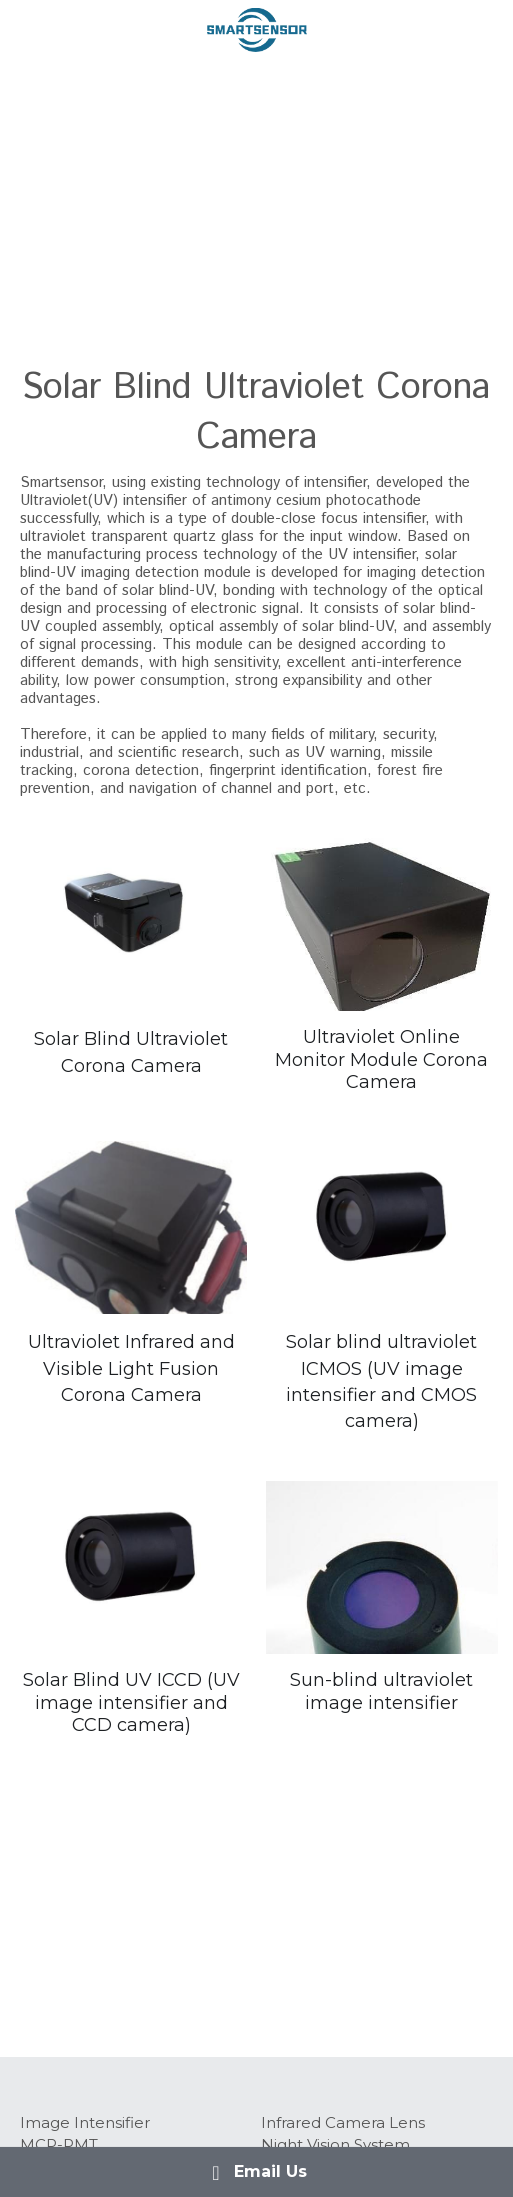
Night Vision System (335, 2144)
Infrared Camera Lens (343, 2122)
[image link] (257, 28)
